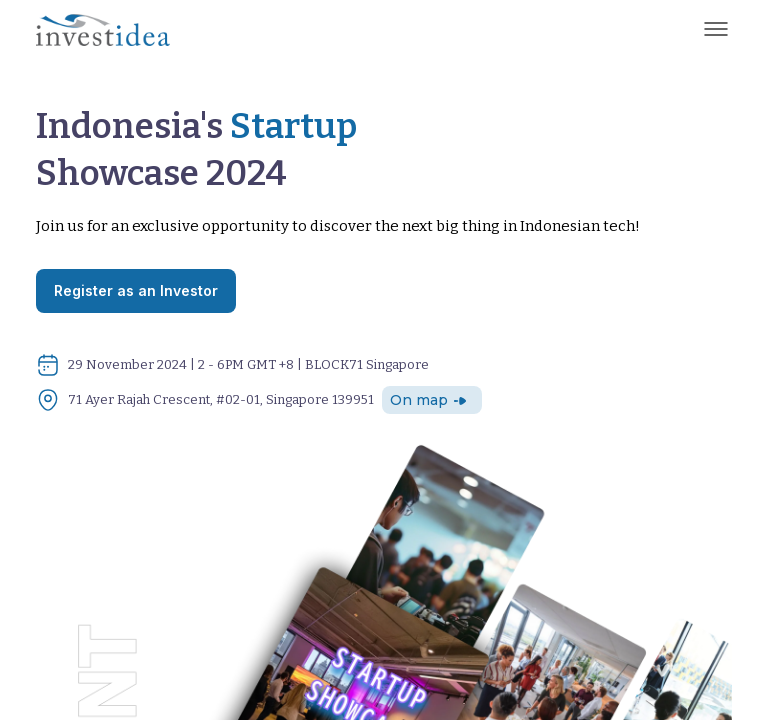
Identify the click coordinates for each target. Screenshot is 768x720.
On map (429, 400)
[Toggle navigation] (716, 29)
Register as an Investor (136, 290)
